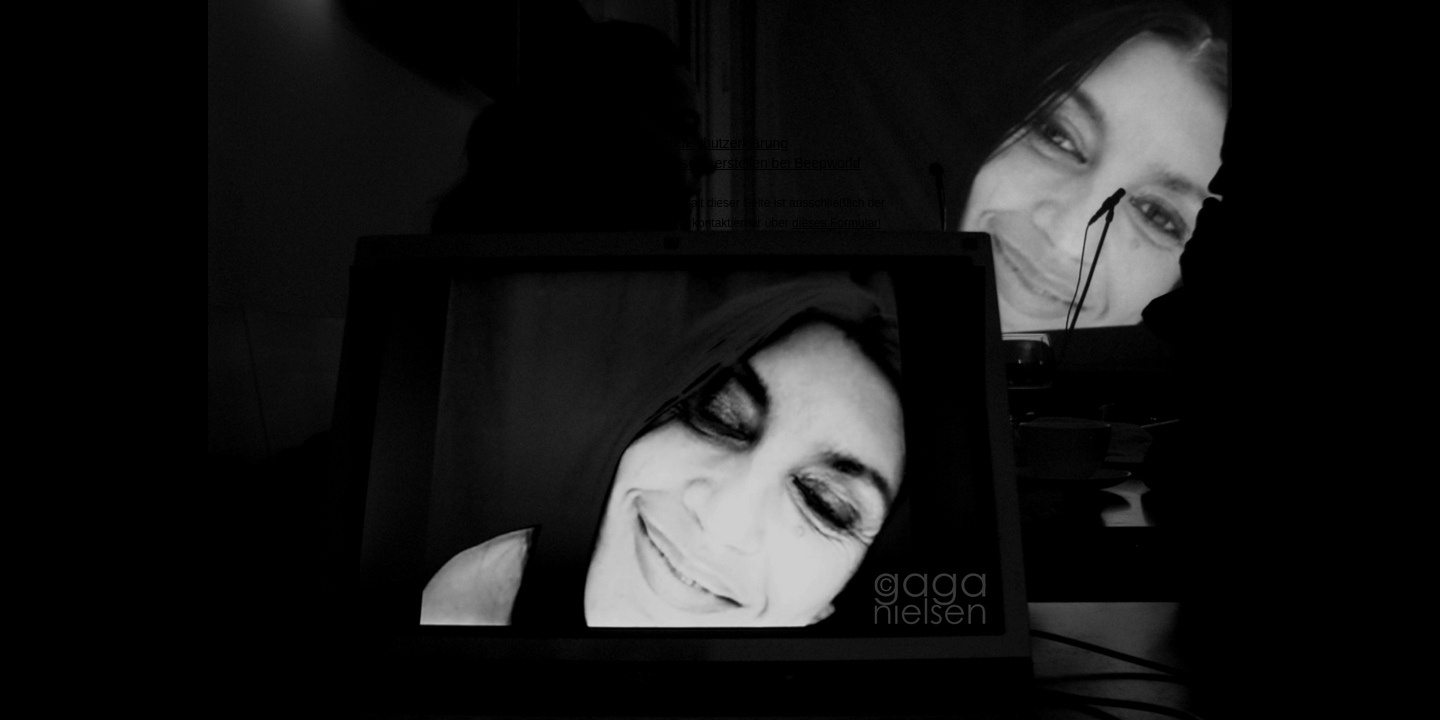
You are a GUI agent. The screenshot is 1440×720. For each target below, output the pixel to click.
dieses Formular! (836, 223)
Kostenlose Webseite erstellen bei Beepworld (720, 163)
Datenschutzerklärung (720, 143)
